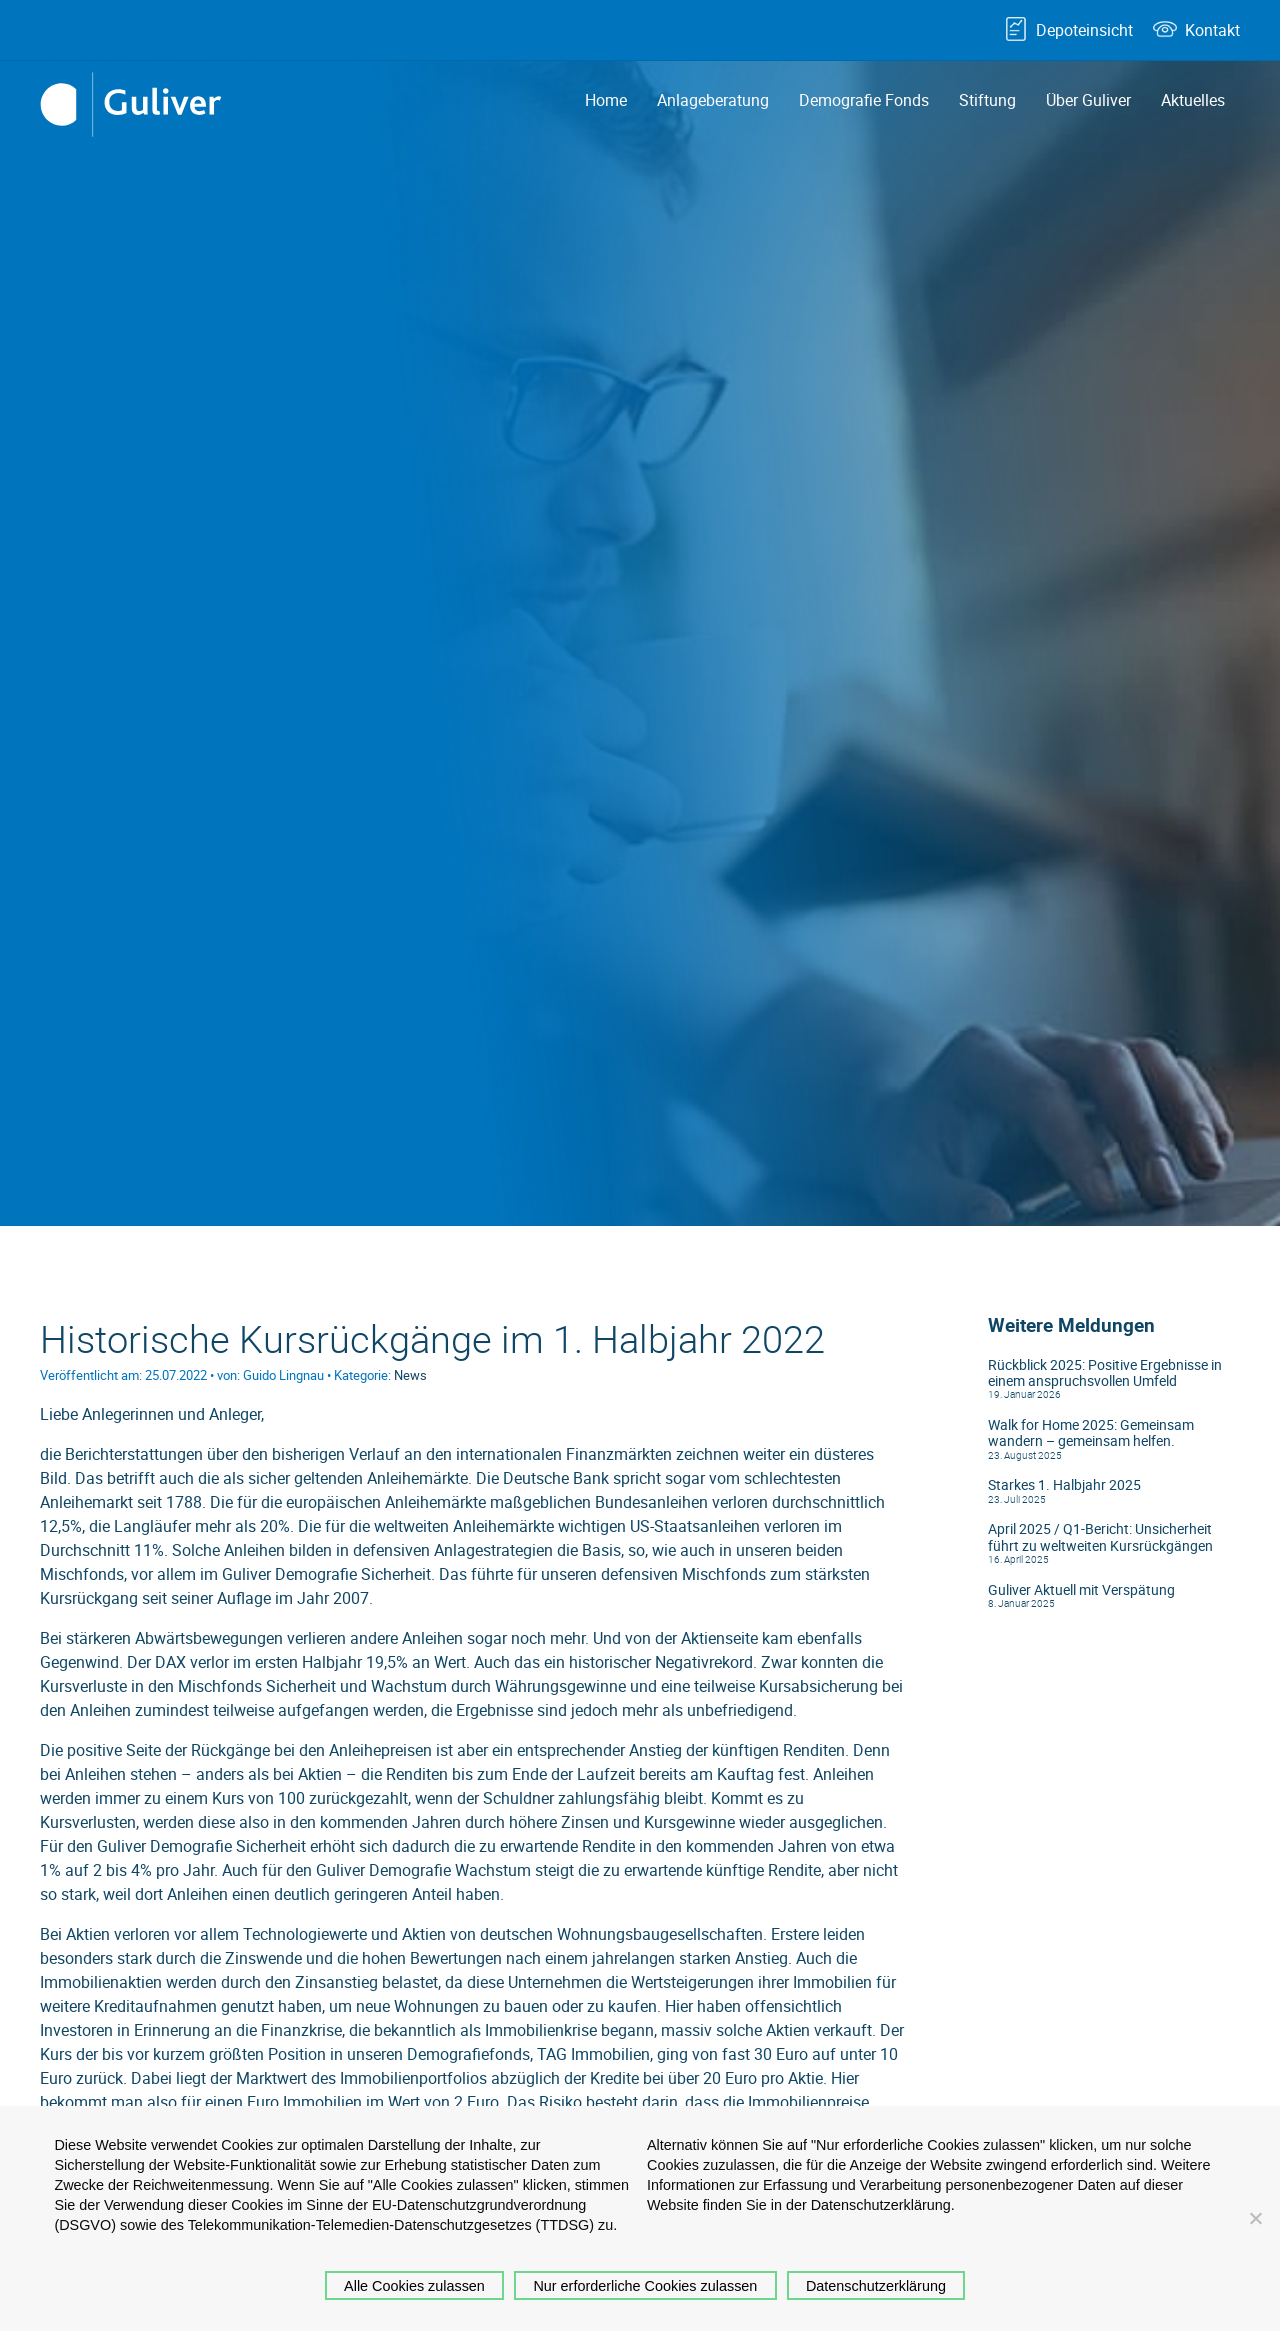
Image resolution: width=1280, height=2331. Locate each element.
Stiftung (987, 100)
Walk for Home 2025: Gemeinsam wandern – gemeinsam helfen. (1091, 1433)
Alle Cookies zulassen (414, 2286)
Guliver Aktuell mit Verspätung (1081, 1590)
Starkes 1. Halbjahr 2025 (1064, 1485)
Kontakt (1212, 30)
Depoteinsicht (1084, 30)
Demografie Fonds (864, 100)
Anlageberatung (713, 100)
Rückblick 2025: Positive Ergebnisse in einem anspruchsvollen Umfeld (1105, 1373)
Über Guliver (1088, 100)
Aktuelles (1193, 100)
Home (606, 100)
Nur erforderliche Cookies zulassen (645, 2286)
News (410, 1375)
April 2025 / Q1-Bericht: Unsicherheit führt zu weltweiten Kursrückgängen (1100, 1537)
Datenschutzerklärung (876, 2286)
